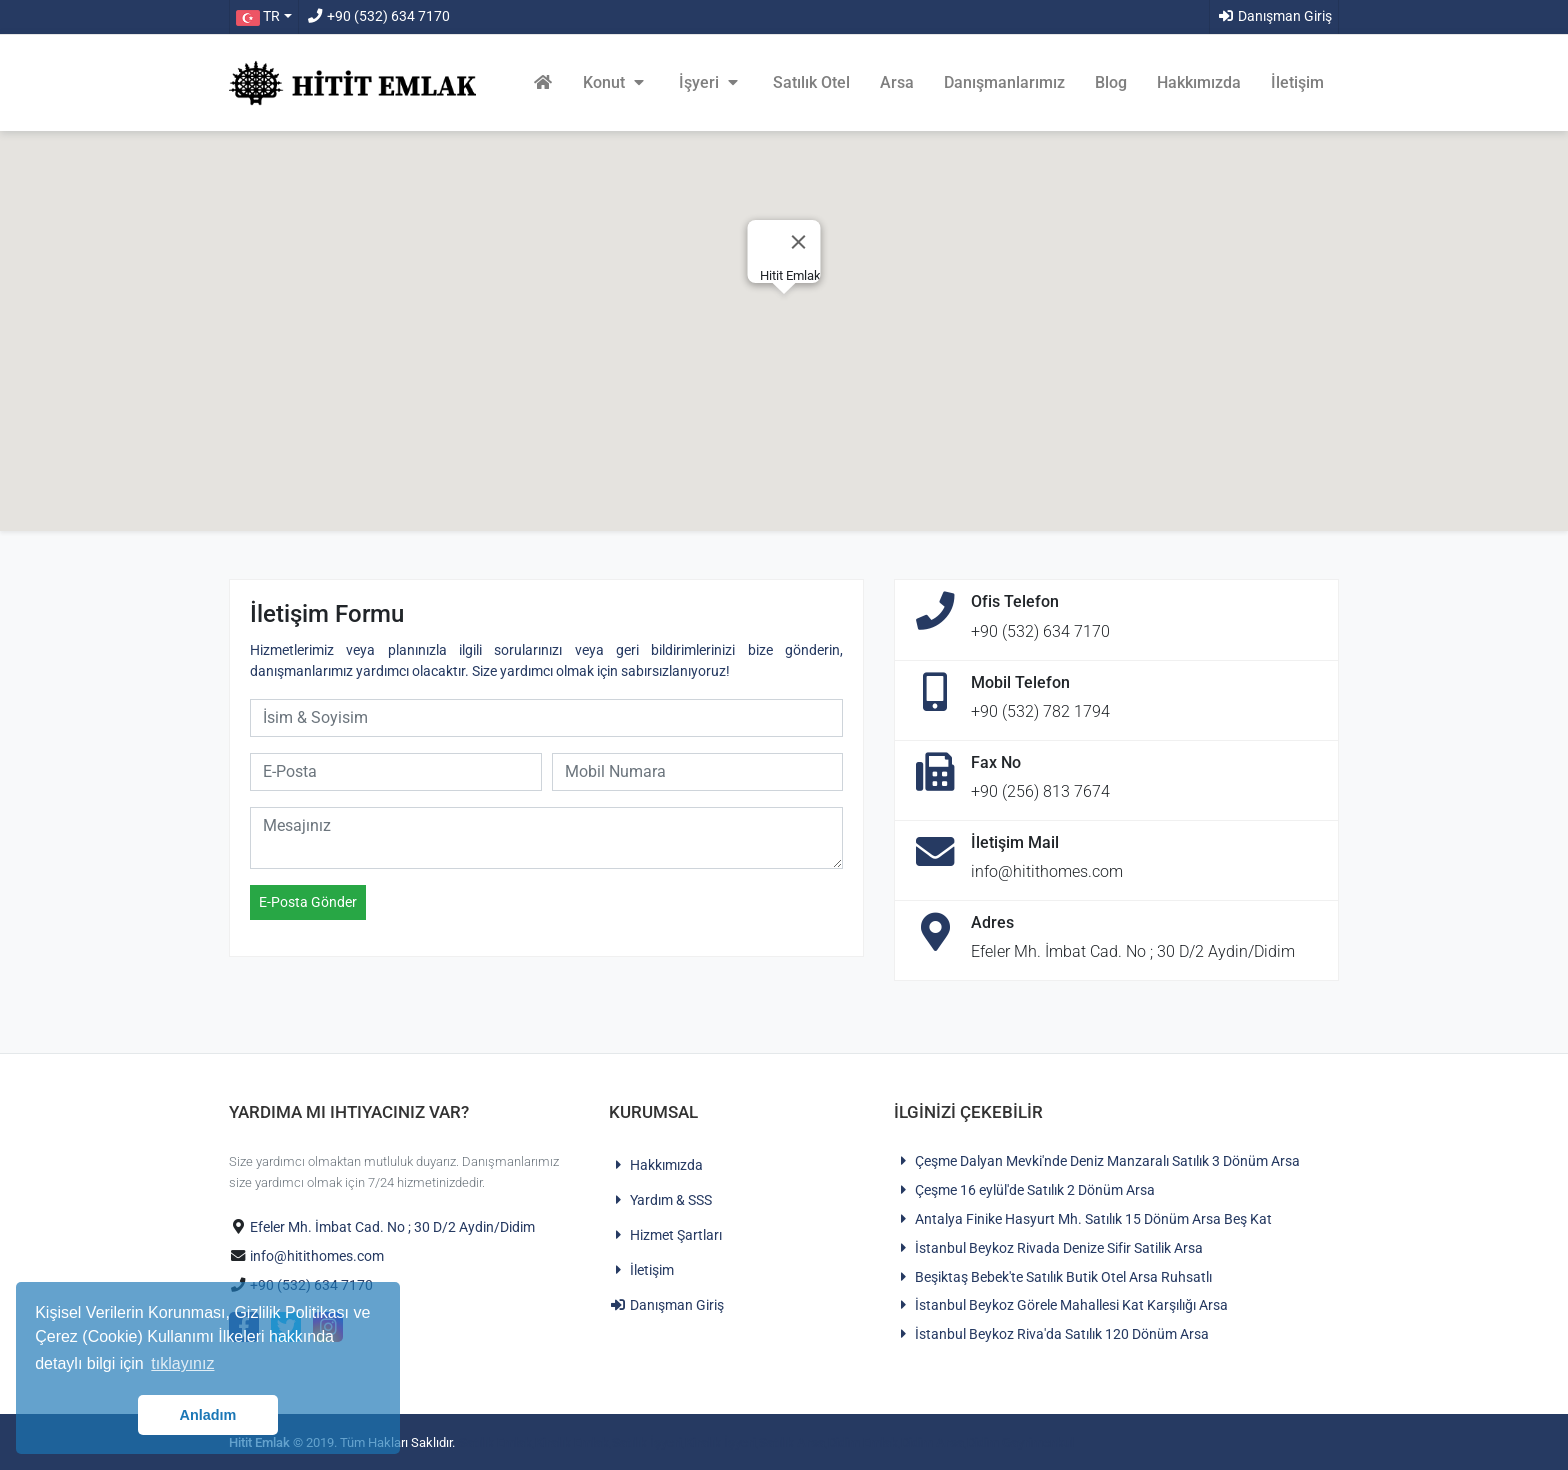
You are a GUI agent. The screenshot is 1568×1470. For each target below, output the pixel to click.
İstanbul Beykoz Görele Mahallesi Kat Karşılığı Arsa (1061, 1305)
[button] (263, 17)
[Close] (799, 242)
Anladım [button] (208, 1415)
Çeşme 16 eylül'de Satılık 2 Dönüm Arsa (1024, 1190)
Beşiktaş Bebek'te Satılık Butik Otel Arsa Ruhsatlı (1053, 1277)
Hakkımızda (1199, 82)
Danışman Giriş (1274, 16)
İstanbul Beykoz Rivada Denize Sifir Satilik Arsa (1048, 1248)
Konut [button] (616, 82)
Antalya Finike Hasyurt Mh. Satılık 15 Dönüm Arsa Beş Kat (1083, 1219)
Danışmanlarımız (1004, 82)
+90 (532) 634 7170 (378, 16)
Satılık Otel (811, 82)
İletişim (1297, 82)
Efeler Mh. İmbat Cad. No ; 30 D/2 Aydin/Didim (392, 1227)
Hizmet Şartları (665, 1235)
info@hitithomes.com (317, 1256)
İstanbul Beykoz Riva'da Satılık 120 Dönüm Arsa (1051, 1334)
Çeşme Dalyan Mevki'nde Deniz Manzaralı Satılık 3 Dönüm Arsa (1097, 1161)
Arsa (897, 82)
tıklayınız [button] (182, 1363)
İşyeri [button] (711, 82)
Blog (1111, 82)
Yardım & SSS (660, 1200)
